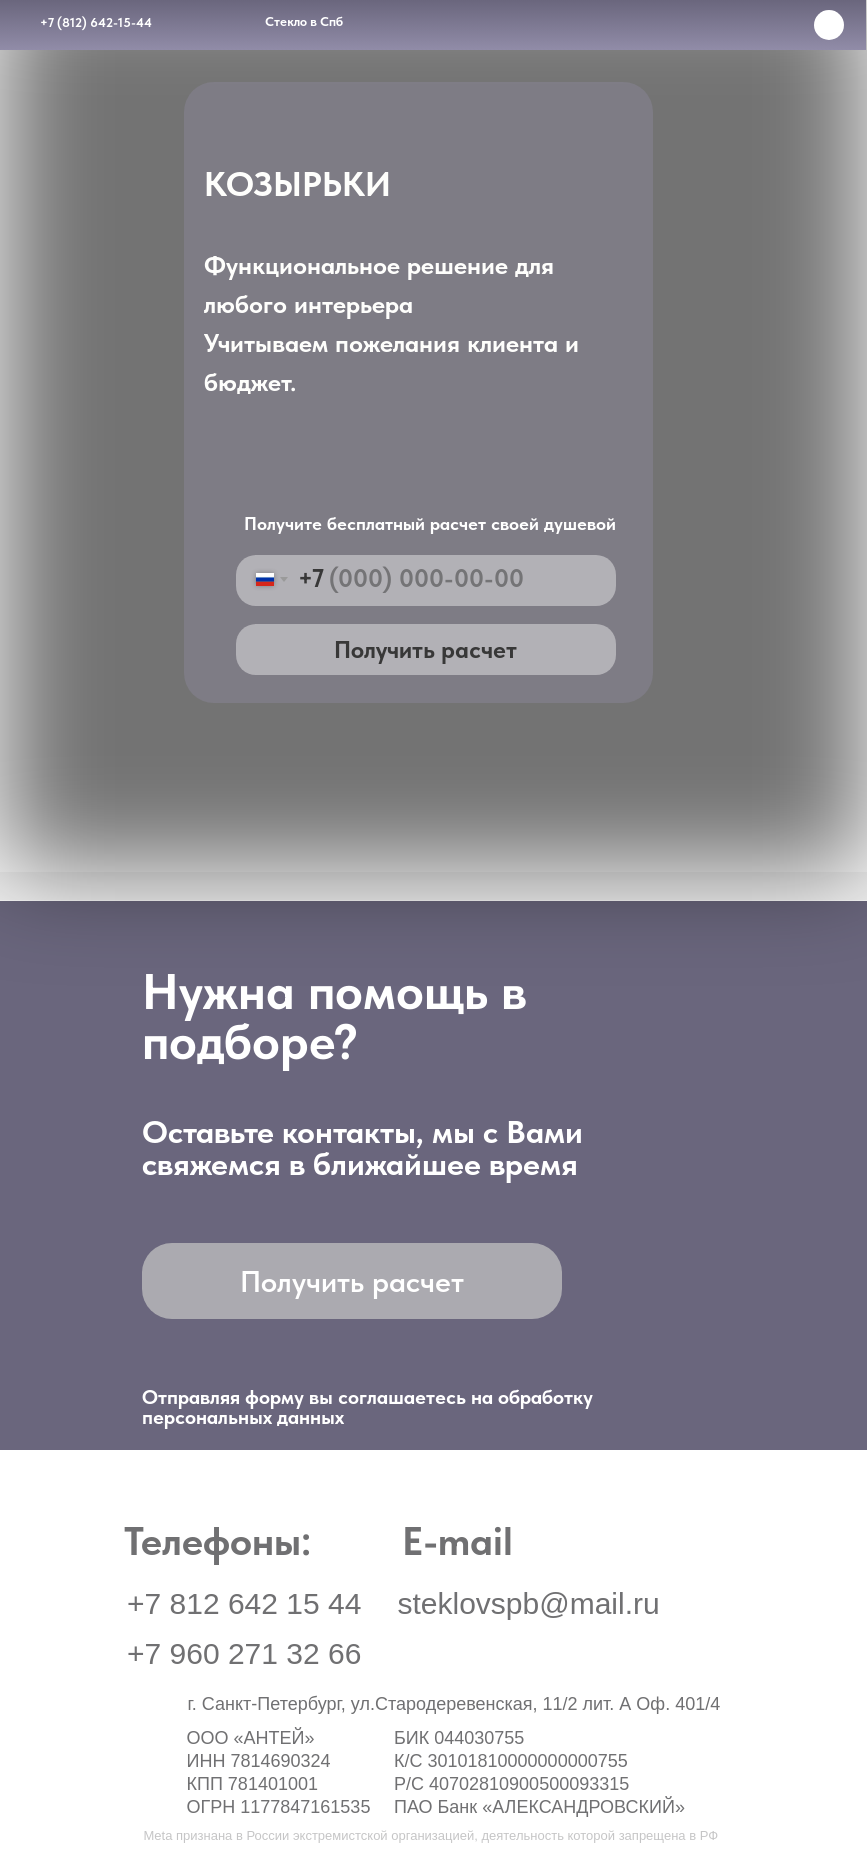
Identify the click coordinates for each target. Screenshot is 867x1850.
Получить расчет (425, 649)
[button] (714, 1789)
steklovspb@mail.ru (529, 1603)
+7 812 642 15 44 (244, 1603)
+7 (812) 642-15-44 (96, 22)
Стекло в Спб (304, 21)
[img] (635, 1789)
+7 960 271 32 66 (244, 1653)
